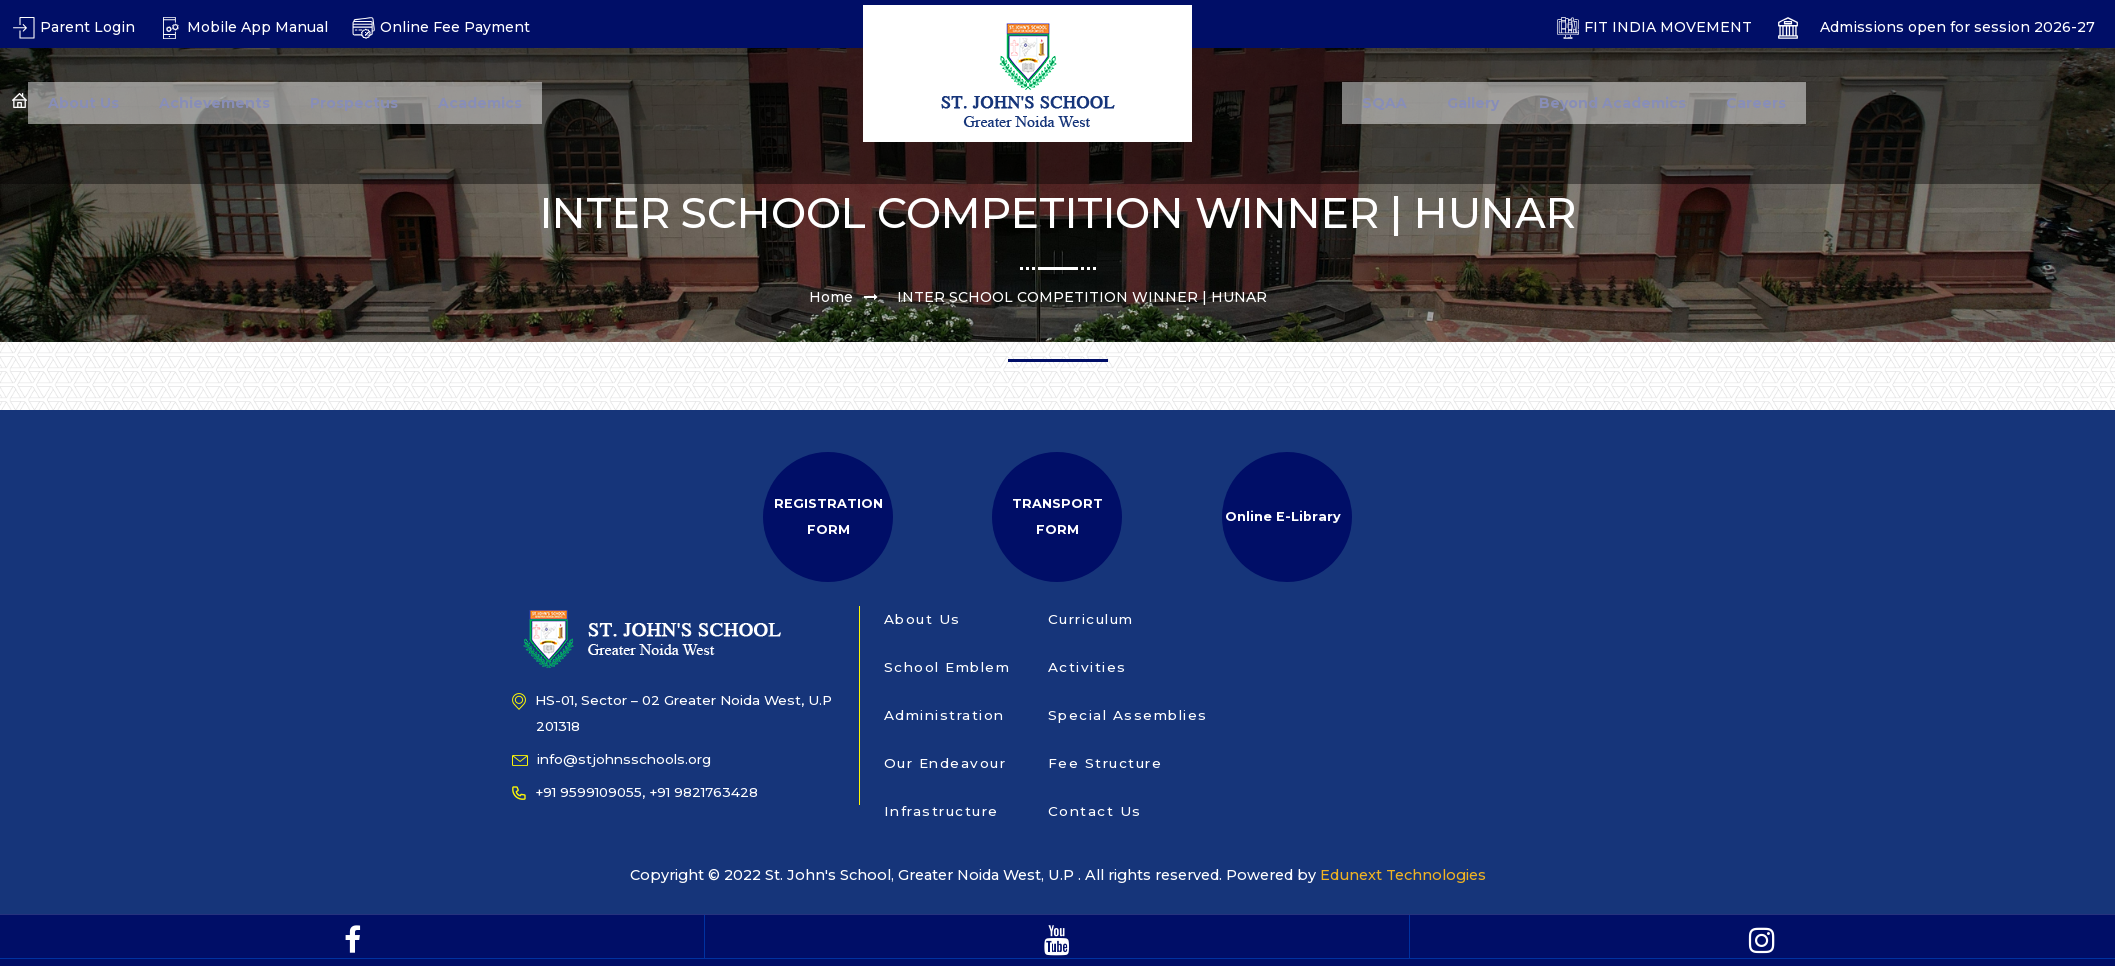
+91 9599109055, (578, 792)
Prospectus (354, 103)
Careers (1756, 103)
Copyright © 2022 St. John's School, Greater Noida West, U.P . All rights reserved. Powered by (976, 875)
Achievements (214, 103)
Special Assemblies (1128, 715)
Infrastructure (941, 811)
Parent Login (73, 27)
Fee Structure (1105, 763)
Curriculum (1091, 619)
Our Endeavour (945, 763)
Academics (480, 103)
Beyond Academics (1612, 103)
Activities (1087, 667)
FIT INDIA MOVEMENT (1654, 27)
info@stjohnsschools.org (611, 759)
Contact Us (1095, 811)
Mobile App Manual (243, 27)
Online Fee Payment (441, 27)
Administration (944, 715)
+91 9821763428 (703, 792)
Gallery (1473, 103)
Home (831, 297)
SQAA (1384, 103)
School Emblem (947, 667)
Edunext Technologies (1397, 875)
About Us (83, 103)
